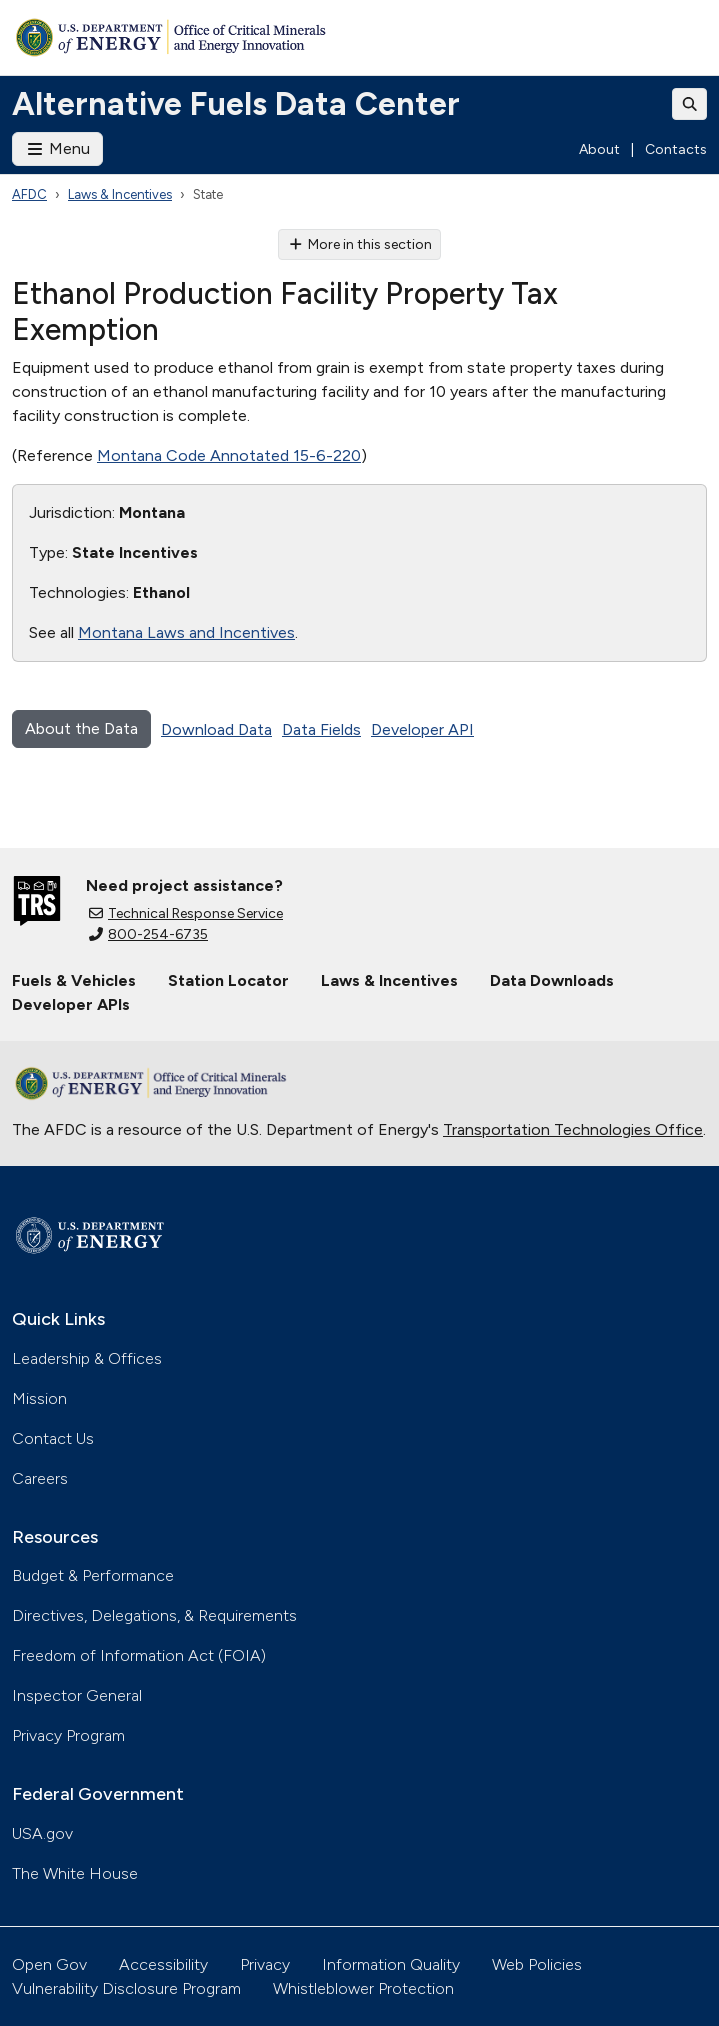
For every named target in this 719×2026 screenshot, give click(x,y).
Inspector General (77, 1695)
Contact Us (53, 1438)
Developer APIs (71, 1004)
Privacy (265, 1964)
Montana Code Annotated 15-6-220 (229, 455)
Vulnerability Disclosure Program (126, 1988)
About (599, 149)
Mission (39, 1398)
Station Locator (228, 980)
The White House (75, 1873)
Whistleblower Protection (363, 1988)
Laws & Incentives (120, 194)
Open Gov (49, 1964)
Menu (57, 148)
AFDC (29, 194)
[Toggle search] (690, 104)
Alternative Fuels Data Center (236, 104)
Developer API (422, 729)
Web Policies (537, 1964)
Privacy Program (68, 1735)
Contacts (676, 149)
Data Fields (321, 729)
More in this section (359, 244)
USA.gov (42, 1833)
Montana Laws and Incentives (186, 632)
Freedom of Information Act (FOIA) (139, 1655)
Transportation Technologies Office (573, 1129)
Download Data (216, 729)
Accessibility (163, 1964)
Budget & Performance (93, 1575)
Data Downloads (552, 980)
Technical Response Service (186, 913)
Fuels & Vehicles (74, 980)
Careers (40, 1478)
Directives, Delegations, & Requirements (154, 1615)
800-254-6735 (148, 934)
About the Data (81, 728)
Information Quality (391, 1964)
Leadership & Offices (87, 1358)
